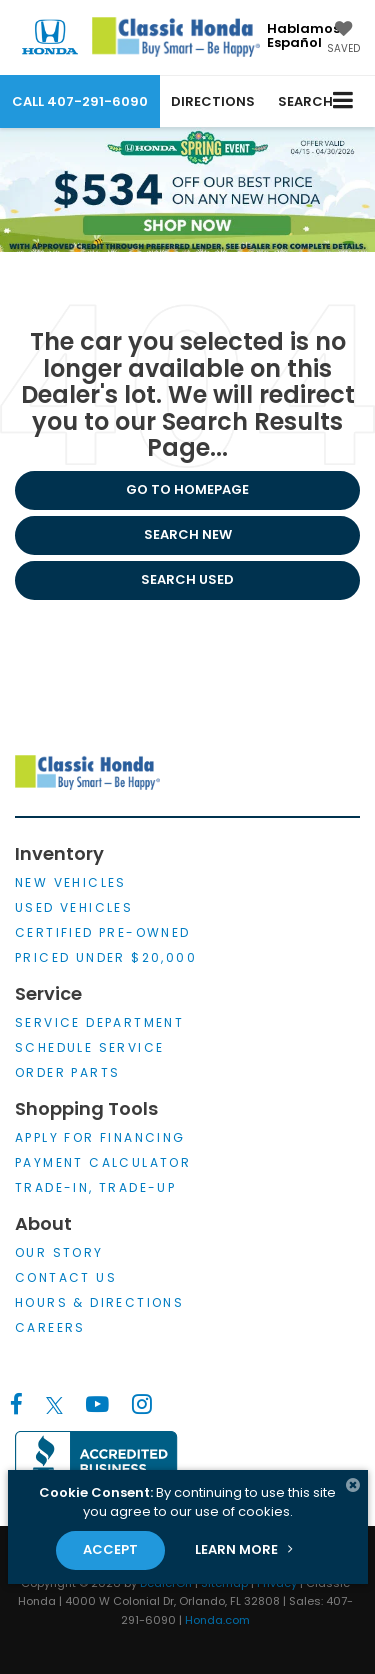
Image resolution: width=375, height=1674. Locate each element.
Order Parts (67, 1072)
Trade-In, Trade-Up (95, 1187)
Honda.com (217, 1620)
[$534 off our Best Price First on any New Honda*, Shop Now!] (187, 189)
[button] (80, 101)
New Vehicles (71, 882)
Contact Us (66, 1277)
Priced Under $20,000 (106, 957)
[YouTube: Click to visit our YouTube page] (97, 1405)
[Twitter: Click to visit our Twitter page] (54, 1405)
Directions (213, 101)
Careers (50, 1327)
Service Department (99, 1022)
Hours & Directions (99, 1302)
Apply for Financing (100, 1137)
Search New (188, 534)
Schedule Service (89, 1047)
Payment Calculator (103, 1162)
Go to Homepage (187, 489)
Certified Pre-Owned (103, 932)
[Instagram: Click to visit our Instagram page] (141, 1405)
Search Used (187, 579)
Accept (110, 1549)
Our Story (59, 1252)
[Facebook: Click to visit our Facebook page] (16, 1405)
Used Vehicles (74, 907)
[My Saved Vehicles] (343, 39)
